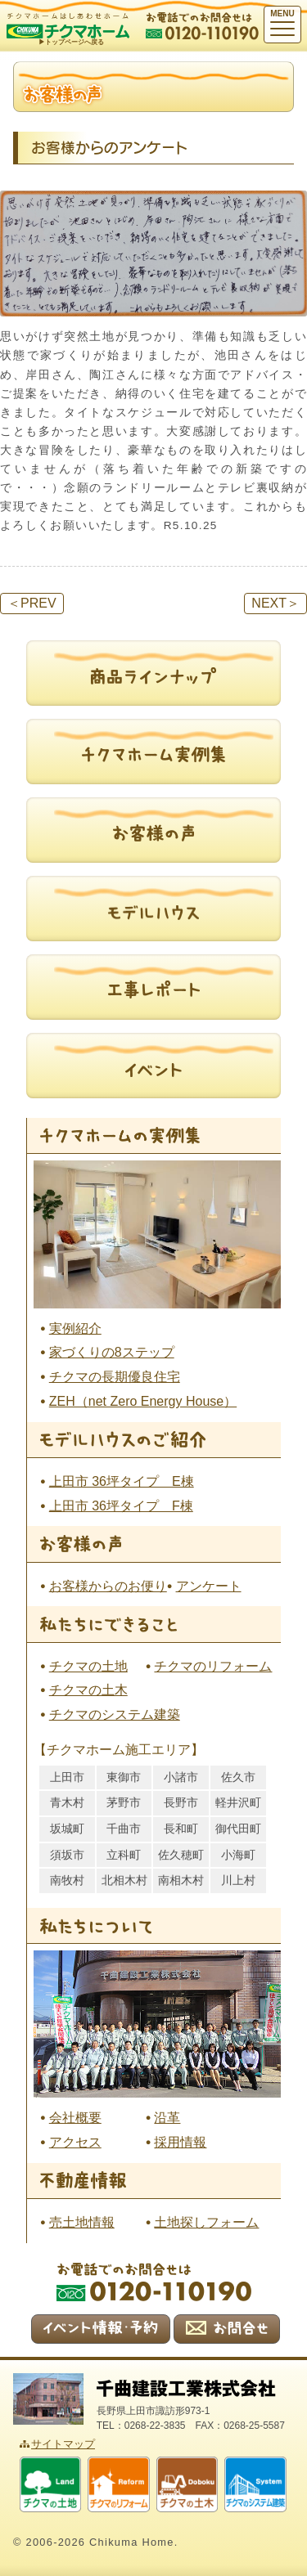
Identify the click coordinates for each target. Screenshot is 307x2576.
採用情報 (180, 2142)
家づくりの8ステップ (111, 1352)
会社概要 (75, 2118)
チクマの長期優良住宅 (114, 1377)
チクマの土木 (88, 1690)
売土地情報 (82, 2222)
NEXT (275, 603)
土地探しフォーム (206, 2222)
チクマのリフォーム (213, 1666)
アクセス (75, 2142)
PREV (31, 603)
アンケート (209, 1586)
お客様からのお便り (108, 1586)
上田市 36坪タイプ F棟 (121, 1506)
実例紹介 (75, 1328)
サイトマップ (63, 2444)
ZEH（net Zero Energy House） (143, 1401)
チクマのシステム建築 (114, 1714)
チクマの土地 (88, 1666)
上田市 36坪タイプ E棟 (121, 1481)
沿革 (167, 2118)
